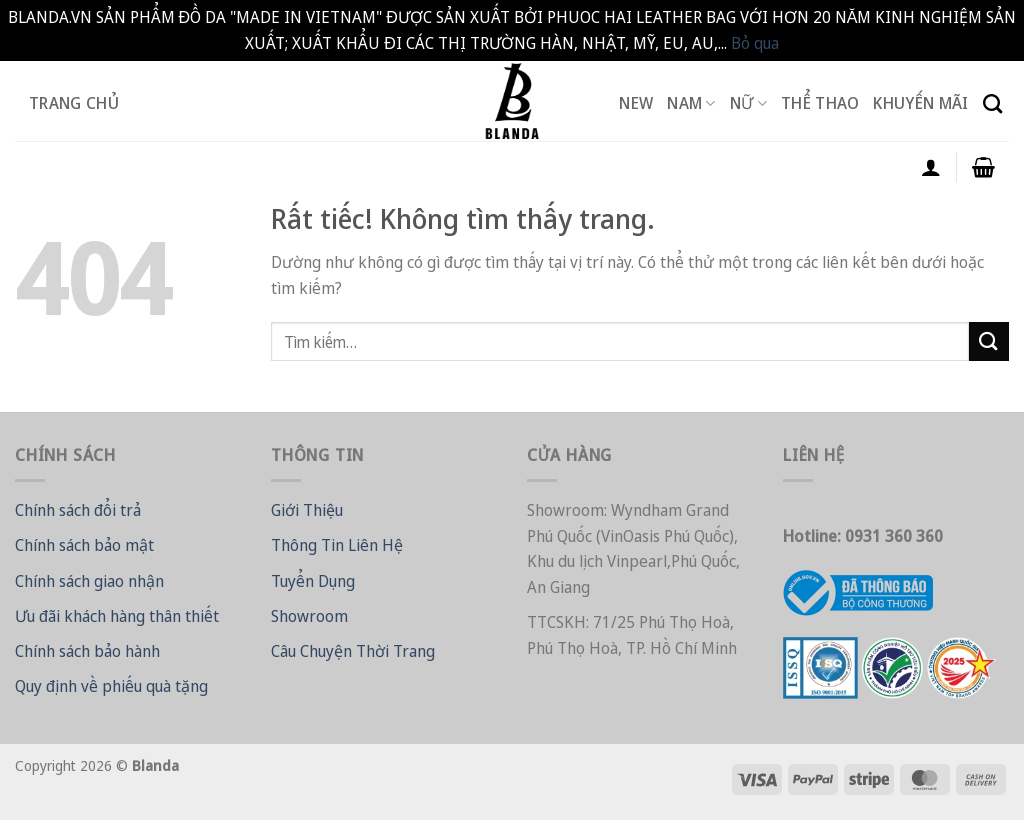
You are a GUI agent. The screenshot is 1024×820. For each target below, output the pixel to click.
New (636, 103)
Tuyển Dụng (313, 581)
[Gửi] (989, 341)
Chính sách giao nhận (89, 581)
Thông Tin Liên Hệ (337, 545)
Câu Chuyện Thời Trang (353, 651)
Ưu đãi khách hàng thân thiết (117, 616)
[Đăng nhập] (931, 167)
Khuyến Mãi (920, 103)
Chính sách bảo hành (87, 651)
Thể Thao (820, 103)
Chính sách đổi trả (78, 510)
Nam (691, 103)
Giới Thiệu (307, 510)
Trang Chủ (74, 103)
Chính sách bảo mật (84, 545)
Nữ (748, 103)
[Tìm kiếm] (992, 103)
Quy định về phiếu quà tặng (111, 686)
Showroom (309, 616)
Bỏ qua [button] (755, 43)
